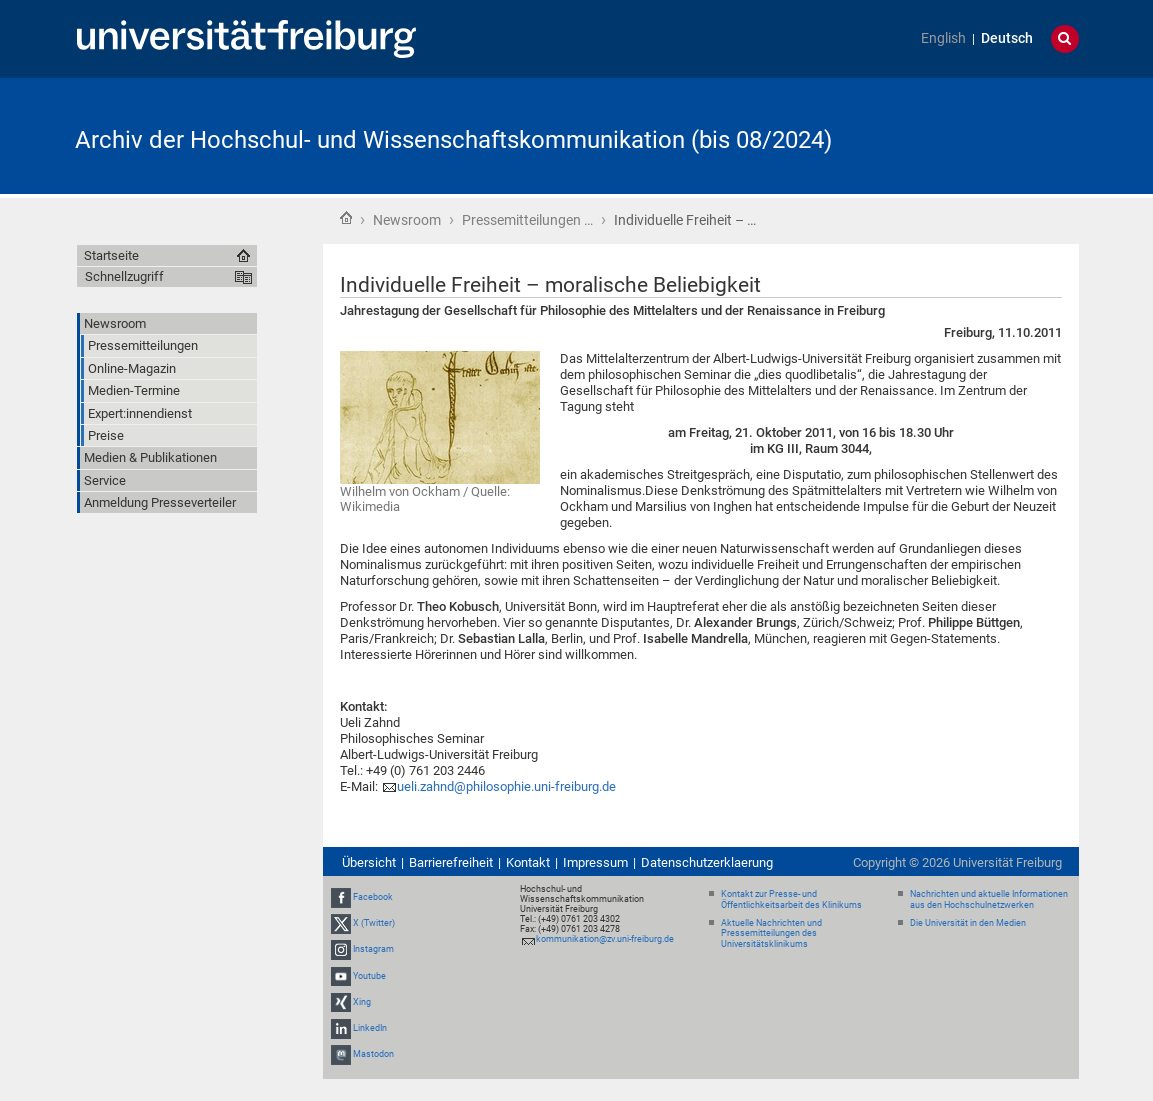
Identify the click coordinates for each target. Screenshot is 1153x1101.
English (943, 38)
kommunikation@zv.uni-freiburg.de (605, 939)
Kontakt (528, 862)
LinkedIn (370, 1028)
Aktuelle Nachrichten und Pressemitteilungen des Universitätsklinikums (771, 934)
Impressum (595, 862)
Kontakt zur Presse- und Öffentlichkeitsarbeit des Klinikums (791, 899)
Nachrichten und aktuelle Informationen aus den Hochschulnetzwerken (989, 899)
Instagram (373, 950)
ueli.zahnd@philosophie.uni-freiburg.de (506, 786)
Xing (362, 1002)
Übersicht (369, 862)
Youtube (369, 976)
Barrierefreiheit (451, 862)
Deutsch (1007, 38)
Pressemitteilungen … (527, 220)
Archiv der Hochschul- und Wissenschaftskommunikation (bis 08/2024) (453, 140)
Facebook (373, 897)
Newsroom (407, 220)
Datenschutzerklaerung (707, 862)
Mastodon (373, 1054)
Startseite (346, 218)
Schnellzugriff (124, 276)
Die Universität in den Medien (968, 923)
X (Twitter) (374, 923)
